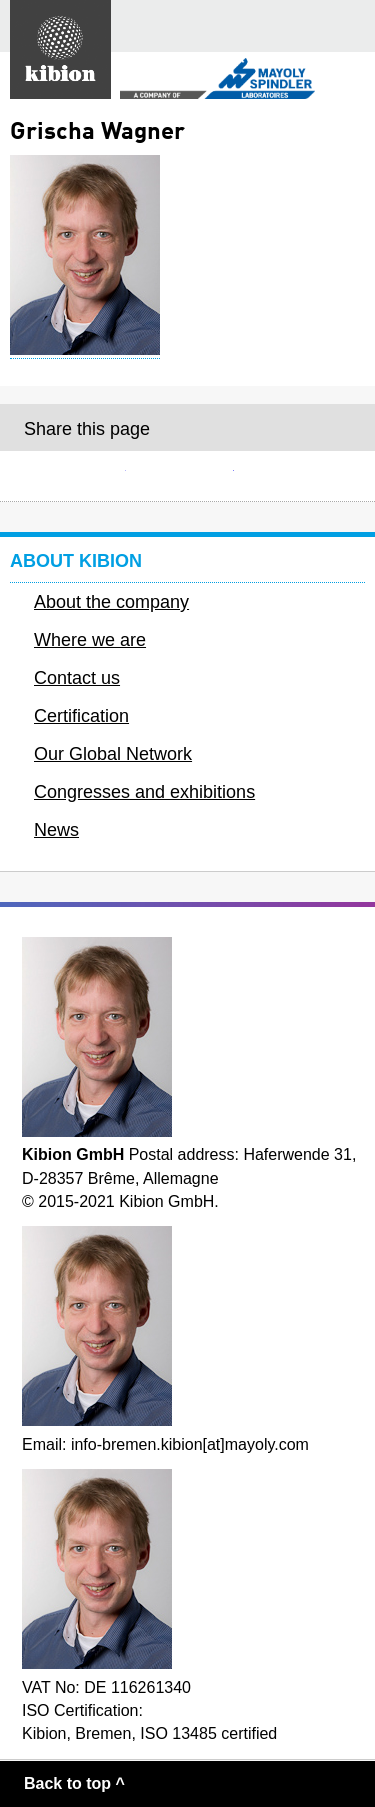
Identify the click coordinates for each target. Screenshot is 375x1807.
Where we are (90, 640)
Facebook (188, 476)
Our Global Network (113, 754)
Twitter (295, 476)
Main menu (349, 26)
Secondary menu (343, 80)
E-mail (80, 476)
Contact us (77, 678)
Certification (81, 716)
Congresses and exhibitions (144, 792)
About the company (111, 602)
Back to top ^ (74, 1783)
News (56, 830)
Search (299, 26)
